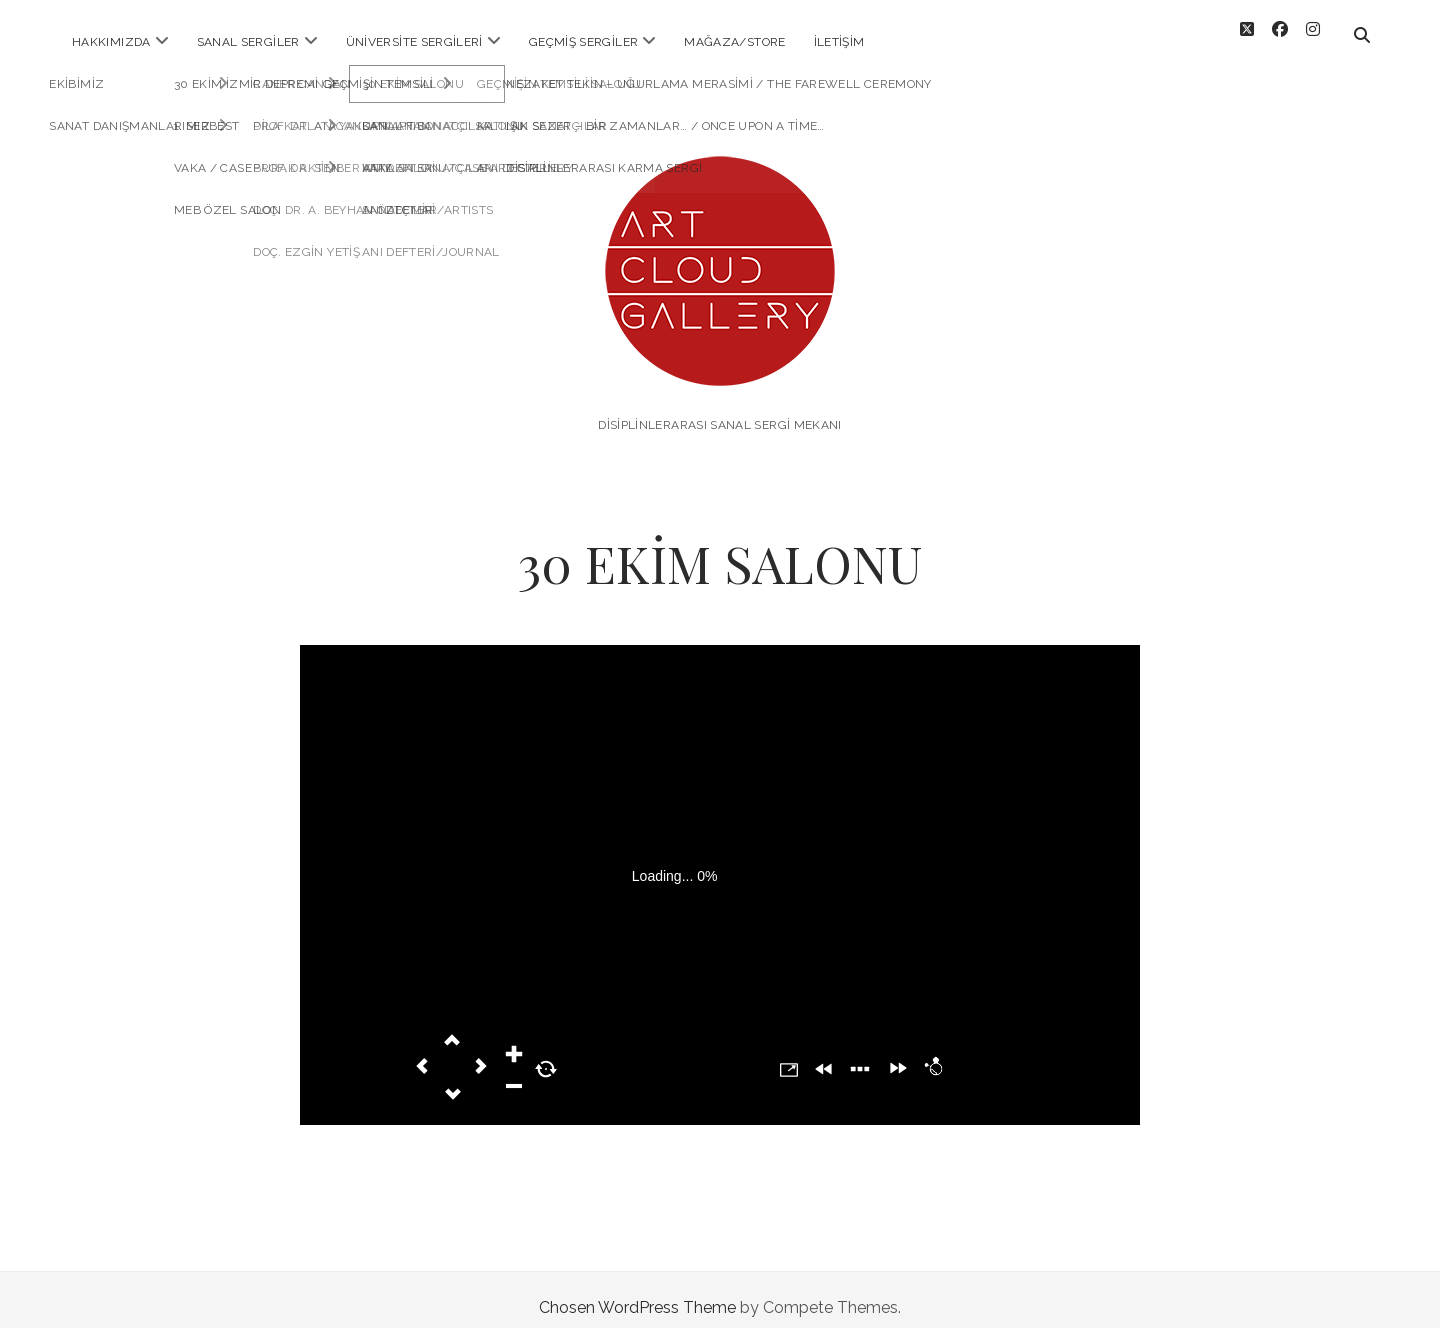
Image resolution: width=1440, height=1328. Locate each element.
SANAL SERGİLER (248, 42)
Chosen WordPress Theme (637, 1291)
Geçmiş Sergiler (583, 42)
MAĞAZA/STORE (734, 42)
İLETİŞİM (839, 42)
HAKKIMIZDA (111, 42)
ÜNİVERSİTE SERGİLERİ (414, 42)
